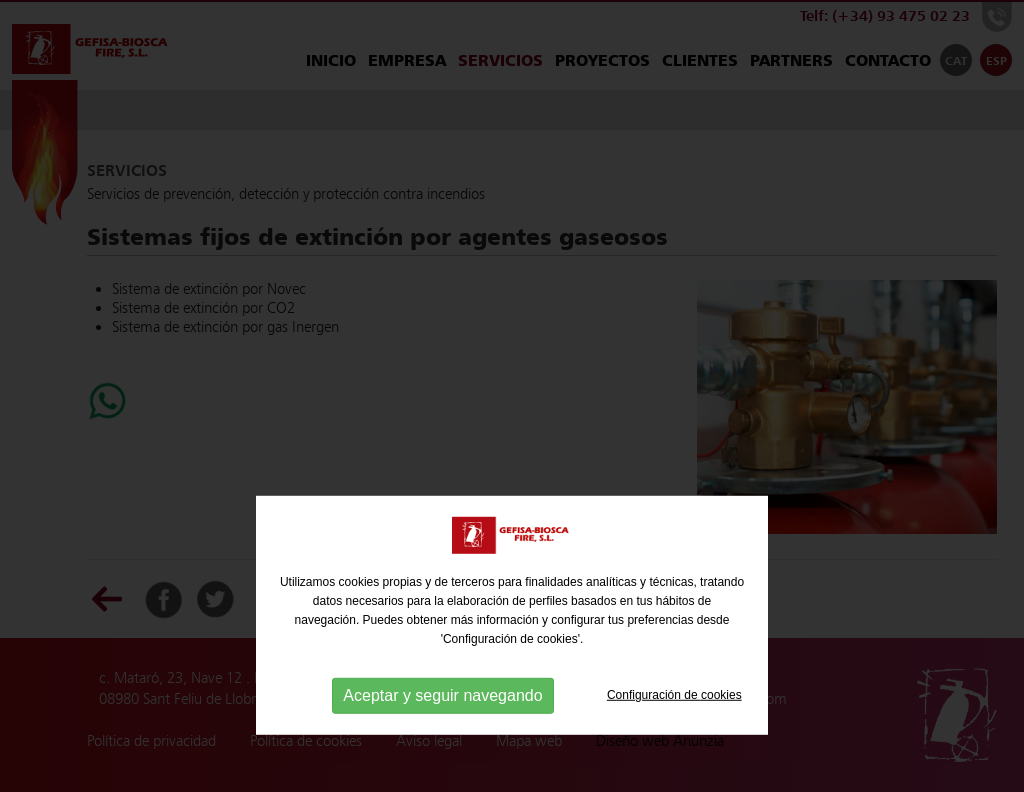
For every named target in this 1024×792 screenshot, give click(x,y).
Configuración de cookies (674, 731)
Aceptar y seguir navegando (442, 731)
